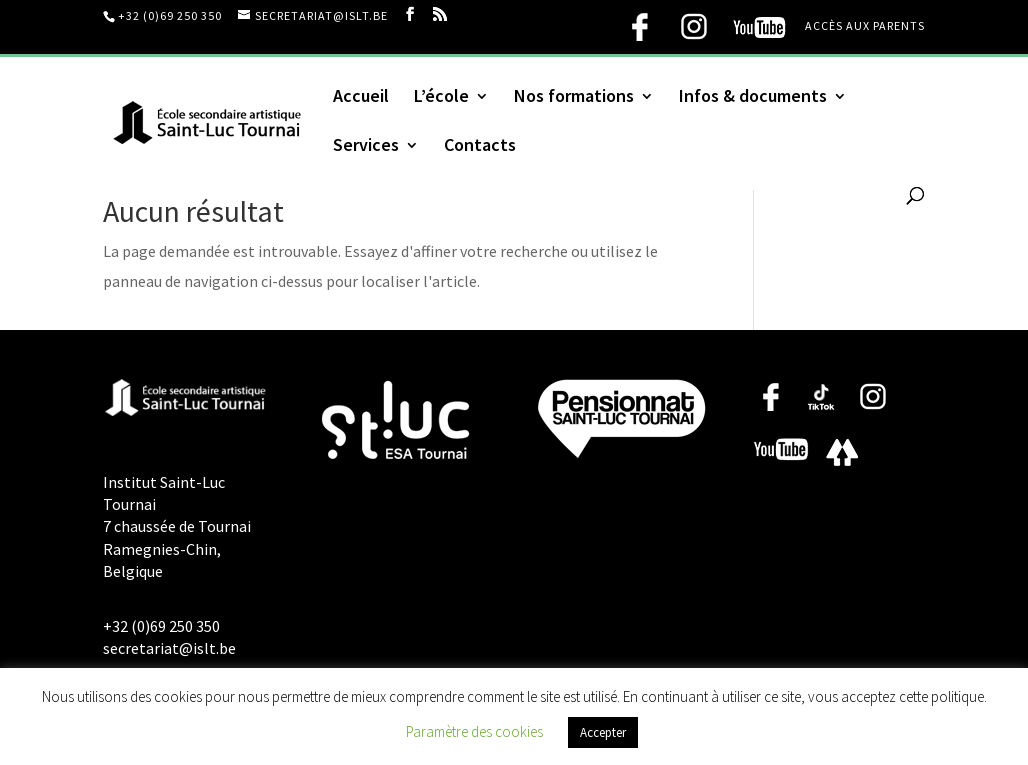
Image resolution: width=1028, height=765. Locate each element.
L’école (441, 98)
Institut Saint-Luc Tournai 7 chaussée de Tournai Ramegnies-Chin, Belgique (177, 527)
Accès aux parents (865, 26)
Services (366, 147)
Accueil (361, 98)
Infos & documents (753, 98)
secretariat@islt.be (169, 648)
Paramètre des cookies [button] (474, 731)
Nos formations (574, 98)
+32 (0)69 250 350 (170, 15)
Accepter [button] (603, 732)
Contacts (480, 147)
